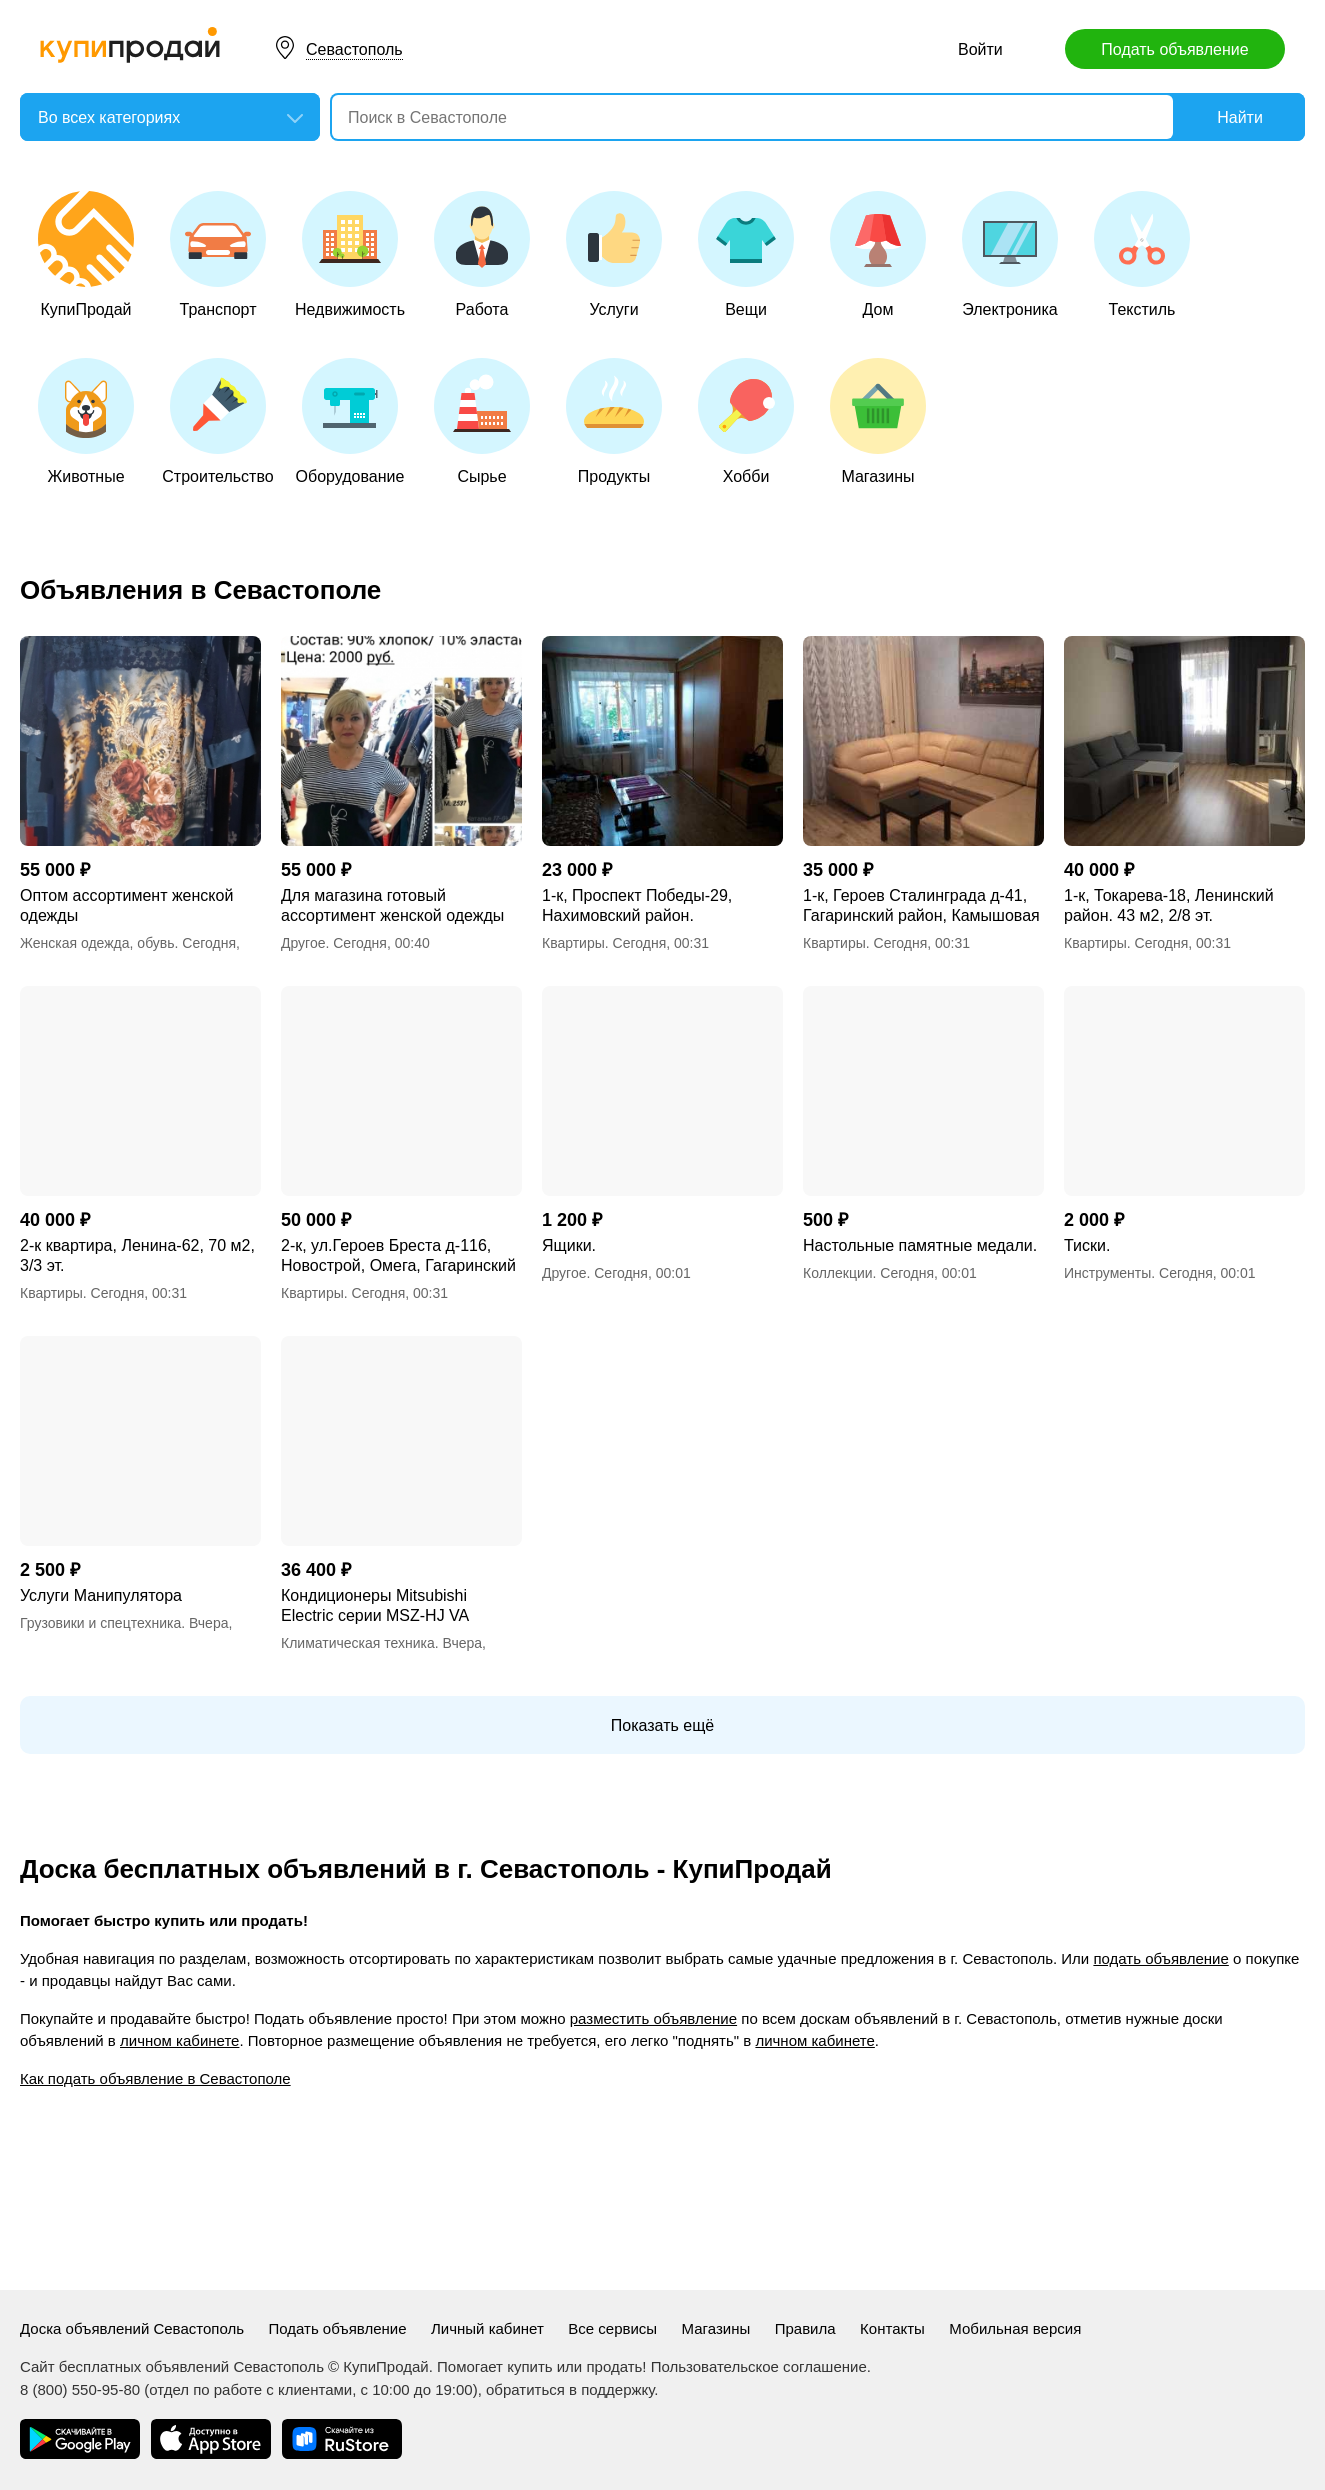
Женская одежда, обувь (97, 943)
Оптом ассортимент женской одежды (126, 905)
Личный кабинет (487, 2328)
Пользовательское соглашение (759, 2366)
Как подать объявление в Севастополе (155, 2078)
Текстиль (1142, 254)
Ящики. (569, 1245)
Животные (86, 421)
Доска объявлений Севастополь (132, 2328)
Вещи (746, 254)
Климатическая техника (358, 1643)
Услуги (614, 254)
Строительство (217, 421)
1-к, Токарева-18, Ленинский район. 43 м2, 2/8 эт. (1169, 905)
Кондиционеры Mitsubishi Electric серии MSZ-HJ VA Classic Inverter (374, 1606)
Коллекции (838, 1273)
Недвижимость (350, 254)
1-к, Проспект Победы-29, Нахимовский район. (637, 905)
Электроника (1010, 254)
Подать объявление (1174, 49)
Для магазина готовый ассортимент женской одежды (392, 905)
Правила (805, 2328)
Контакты (892, 2328)
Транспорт (218, 254)
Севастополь (354, 49)
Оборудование (350, 421)
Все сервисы (612, 2328)
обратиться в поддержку (570, 2389)
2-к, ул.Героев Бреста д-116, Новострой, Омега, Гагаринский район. (398, 1256)
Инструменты (1107, 1273)
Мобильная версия (1015, 2328)
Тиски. (1087, 1245)
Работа (482, 254)
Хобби (746, 421)
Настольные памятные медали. (920, 1245)
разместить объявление (653, 2018)
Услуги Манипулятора (101, 1595)
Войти (980, 49)
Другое (303, 943)
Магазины (878, 421)
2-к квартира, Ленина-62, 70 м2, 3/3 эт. (137, 1255)
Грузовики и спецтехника (100, 1623)
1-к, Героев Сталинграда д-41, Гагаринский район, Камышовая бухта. (921, 906)
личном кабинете (179, 2040)
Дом (878, 254)
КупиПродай (86, 254)
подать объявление (1160, 1958)
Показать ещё (662, 1725)
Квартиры (573, 943)
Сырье (482, 421)
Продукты (614, 421)
